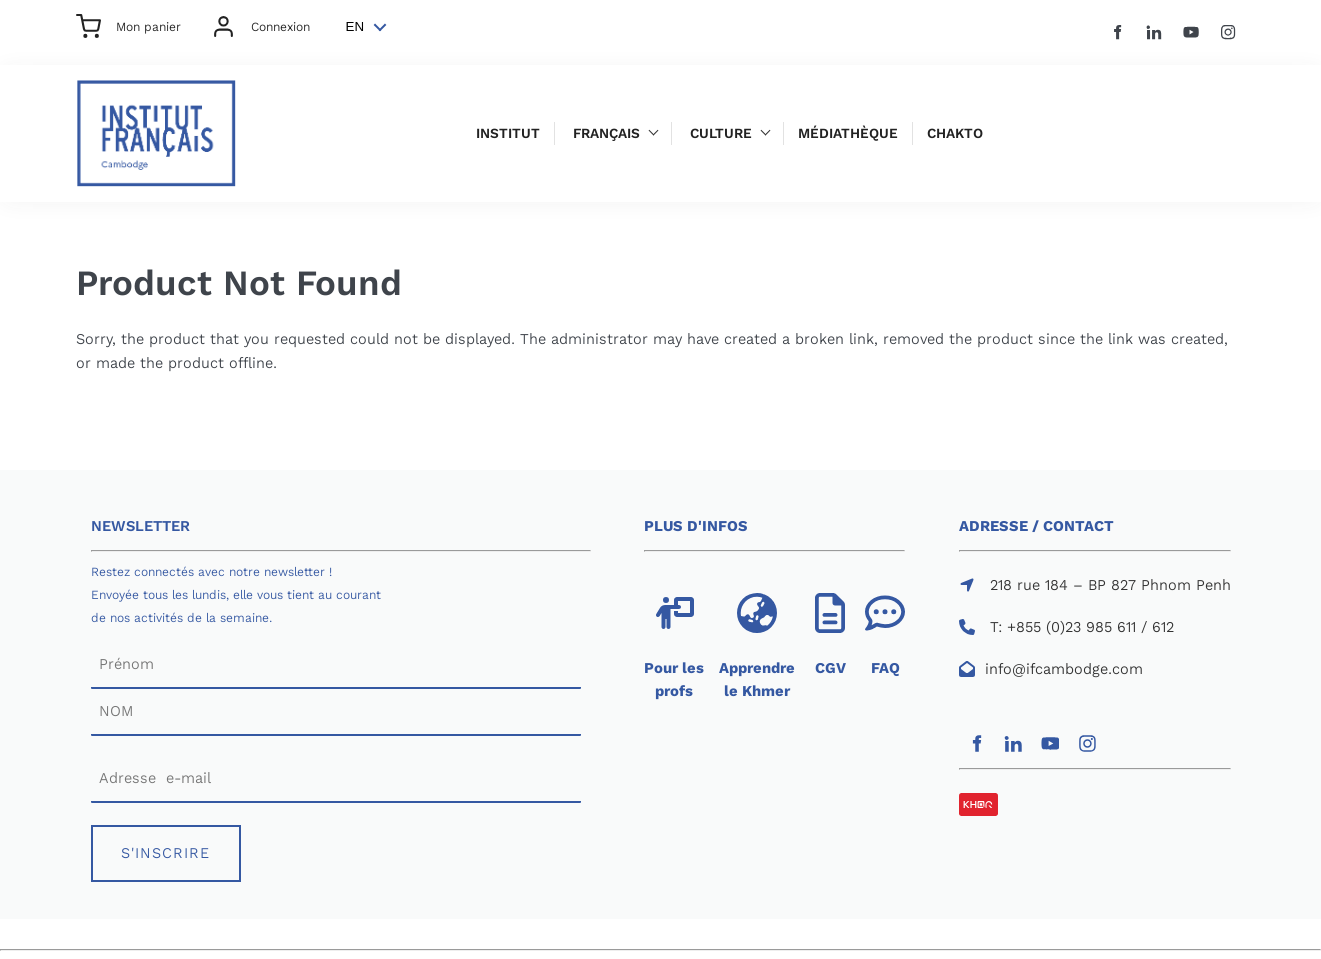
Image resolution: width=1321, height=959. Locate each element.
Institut (508, 133)
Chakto (955, 133)
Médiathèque (848, 133)
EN (355, 26)
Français (606, 133)
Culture (721, 133)
